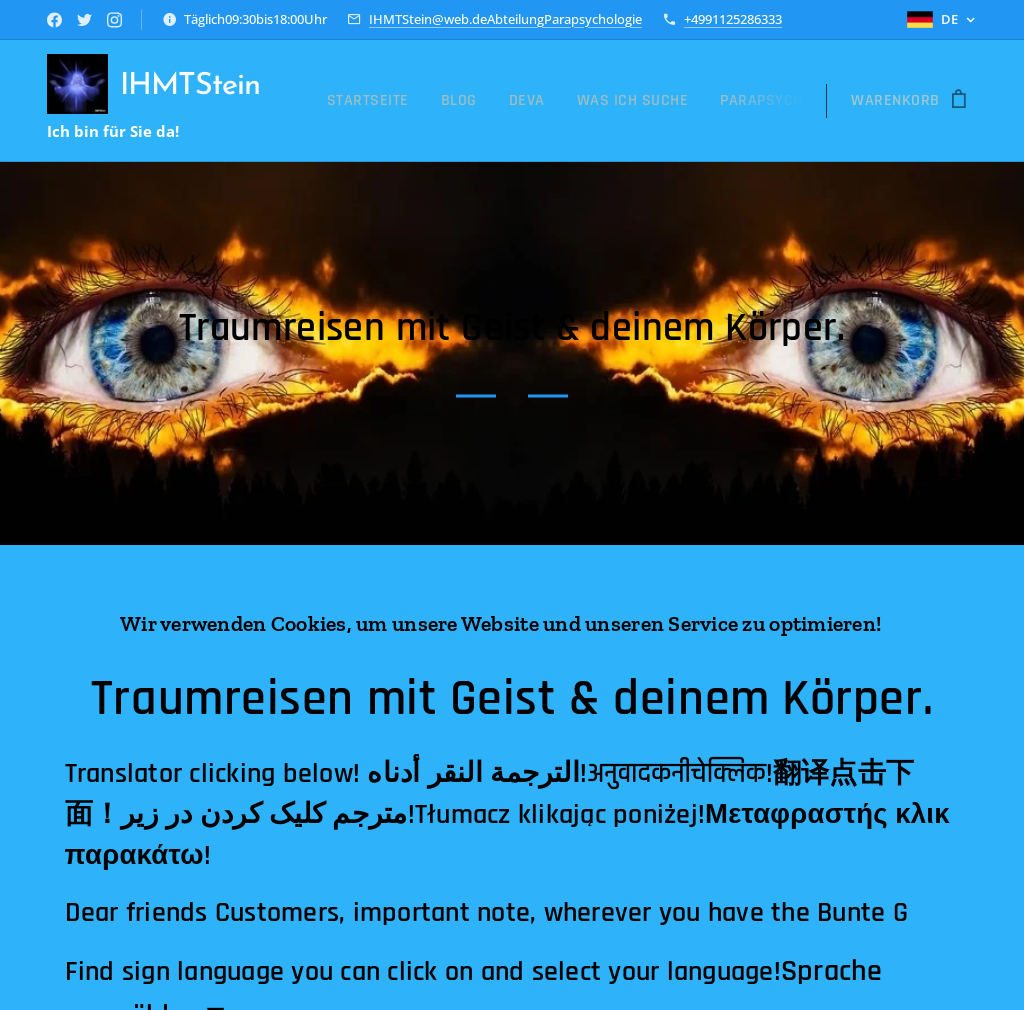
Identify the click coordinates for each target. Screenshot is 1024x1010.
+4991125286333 (733, 19)
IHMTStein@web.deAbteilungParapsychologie (505, 19)
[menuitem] (373, 101)
